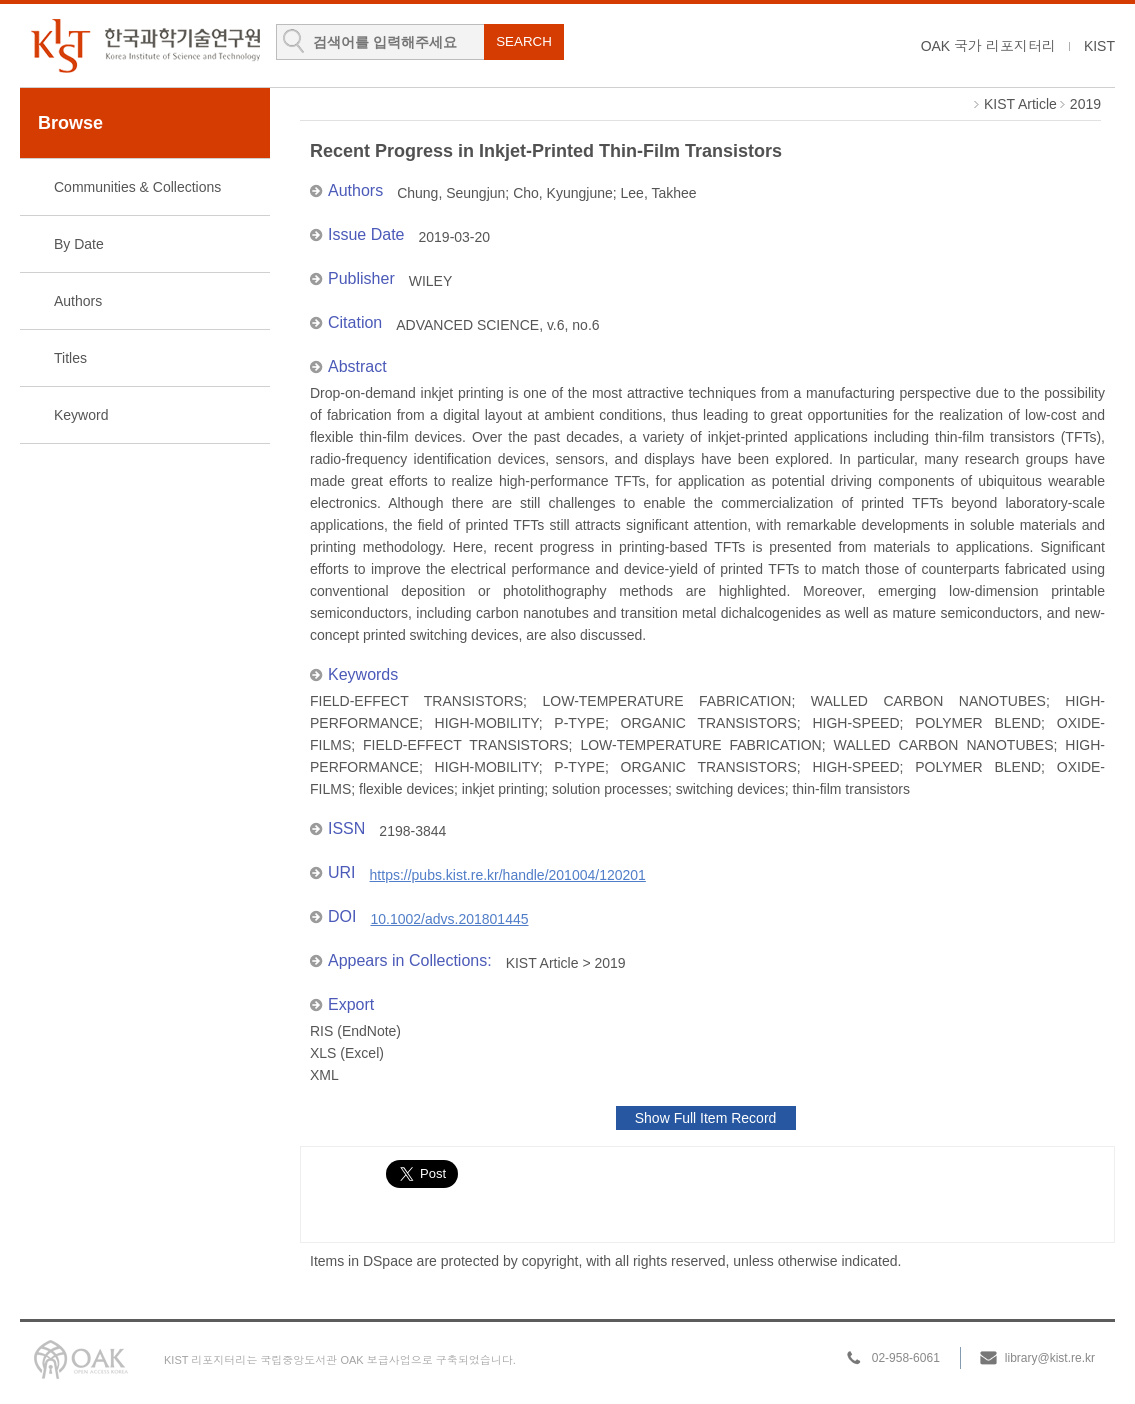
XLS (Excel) (347, 1053)
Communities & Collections (137, 187)
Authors (78, 301)
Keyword (81, 415)
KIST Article (1020, 104)
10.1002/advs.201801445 (449, 919)
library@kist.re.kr (1050, 1358)
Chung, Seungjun (451, 193)
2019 (1085, 104)
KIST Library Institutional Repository (145, 45)
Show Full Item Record (706, 1118)
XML (324, 1075)
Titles (70, 358)
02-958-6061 (906, 1358)
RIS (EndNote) (355, 1031)
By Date (79, 244)
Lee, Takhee (659, 193)
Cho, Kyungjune (563, 193)
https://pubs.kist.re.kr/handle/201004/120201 (508, 875)
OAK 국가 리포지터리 (988, 46)
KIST (1099, 46)
